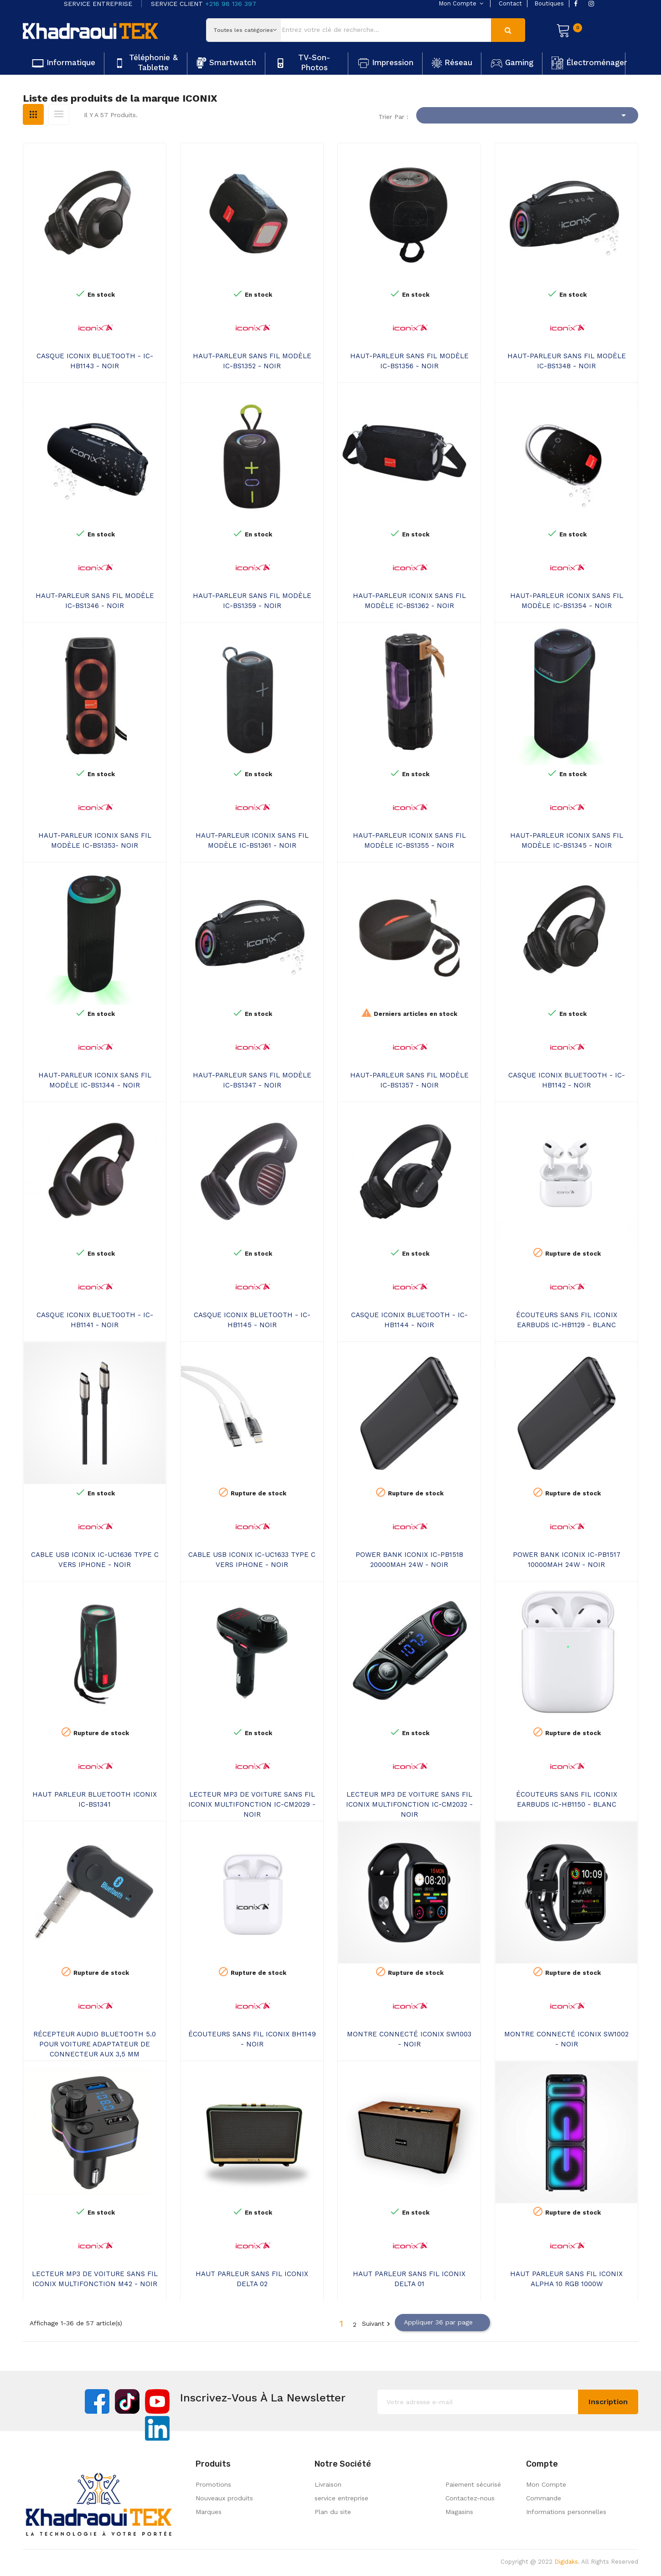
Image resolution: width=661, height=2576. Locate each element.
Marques (209, 2511)
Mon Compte (546, 2484)
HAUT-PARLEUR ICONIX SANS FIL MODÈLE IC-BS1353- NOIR (94, 840)
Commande (543, 2498)
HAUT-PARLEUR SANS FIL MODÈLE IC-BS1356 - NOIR (409, 361)
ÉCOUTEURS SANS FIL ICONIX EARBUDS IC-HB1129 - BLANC (566, 1320)
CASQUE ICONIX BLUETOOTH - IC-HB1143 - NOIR (94, 361)
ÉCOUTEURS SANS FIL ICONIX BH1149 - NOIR (252, 2039)
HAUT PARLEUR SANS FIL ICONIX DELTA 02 (252, 2279)
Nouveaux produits (224, 2498)
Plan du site (333, 2511)
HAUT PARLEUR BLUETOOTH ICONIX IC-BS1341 (94, 1799)
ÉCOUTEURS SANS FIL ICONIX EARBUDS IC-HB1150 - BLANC (566, 1799)
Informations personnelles (566, 2511)
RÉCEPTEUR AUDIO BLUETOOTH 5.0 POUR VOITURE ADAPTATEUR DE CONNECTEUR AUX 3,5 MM (94, 2044)
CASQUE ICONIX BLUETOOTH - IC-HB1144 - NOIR (409, 1320)
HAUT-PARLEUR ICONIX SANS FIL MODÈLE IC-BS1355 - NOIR (409, 840)
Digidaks (566, 2561)
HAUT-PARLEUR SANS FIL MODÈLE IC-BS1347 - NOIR (252, 1080)
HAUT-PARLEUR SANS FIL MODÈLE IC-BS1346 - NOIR (95, 601)
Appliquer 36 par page (442, 2322)
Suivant (377, 2324)
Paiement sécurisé (473, 2484)
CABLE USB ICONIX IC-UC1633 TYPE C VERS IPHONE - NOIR (251, 1560)
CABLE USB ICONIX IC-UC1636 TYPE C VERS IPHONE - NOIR (95, 1560)
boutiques (549, 3)
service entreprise (341, 2498)
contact (510, 3)
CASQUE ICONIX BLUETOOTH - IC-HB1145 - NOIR (252, 1320)
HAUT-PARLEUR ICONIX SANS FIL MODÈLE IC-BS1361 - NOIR (252, 840)
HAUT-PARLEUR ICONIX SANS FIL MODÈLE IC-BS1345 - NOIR (566, 840)
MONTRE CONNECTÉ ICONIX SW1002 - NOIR (566, 2039)
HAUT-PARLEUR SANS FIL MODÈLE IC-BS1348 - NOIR (566, 361)
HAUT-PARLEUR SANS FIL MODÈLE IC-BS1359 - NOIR (252, 601)
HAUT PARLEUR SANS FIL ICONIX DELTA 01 (409, 2279)
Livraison (328, 2484)
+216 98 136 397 (230, 3)
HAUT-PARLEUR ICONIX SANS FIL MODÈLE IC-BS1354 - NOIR (566, 601)
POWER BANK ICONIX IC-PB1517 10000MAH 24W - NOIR (566, 1560)
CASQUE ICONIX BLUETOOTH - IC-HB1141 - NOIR (94, 1320)
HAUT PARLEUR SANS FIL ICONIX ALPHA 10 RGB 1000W (566, 2279)
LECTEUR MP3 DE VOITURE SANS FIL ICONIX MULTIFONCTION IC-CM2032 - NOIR (409, 1804)
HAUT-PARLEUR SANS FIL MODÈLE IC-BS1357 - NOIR (409, 1080)
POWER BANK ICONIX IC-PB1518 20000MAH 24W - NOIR (409, 1560)
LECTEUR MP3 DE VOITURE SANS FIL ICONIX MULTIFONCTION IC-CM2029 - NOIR (251, 1804)
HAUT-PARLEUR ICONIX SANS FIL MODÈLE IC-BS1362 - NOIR (409, 601)
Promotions (213, 2484)
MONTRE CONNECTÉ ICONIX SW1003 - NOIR (409, 2039)
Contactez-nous (470, 2498)
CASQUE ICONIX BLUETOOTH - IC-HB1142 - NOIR (566, 1080)
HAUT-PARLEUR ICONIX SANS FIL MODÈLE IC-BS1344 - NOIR (94, 1080)
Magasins (459, 2511)
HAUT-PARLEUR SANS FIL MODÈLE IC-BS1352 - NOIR (252, 361)
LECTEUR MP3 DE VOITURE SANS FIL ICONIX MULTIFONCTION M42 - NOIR (95, 2279)
